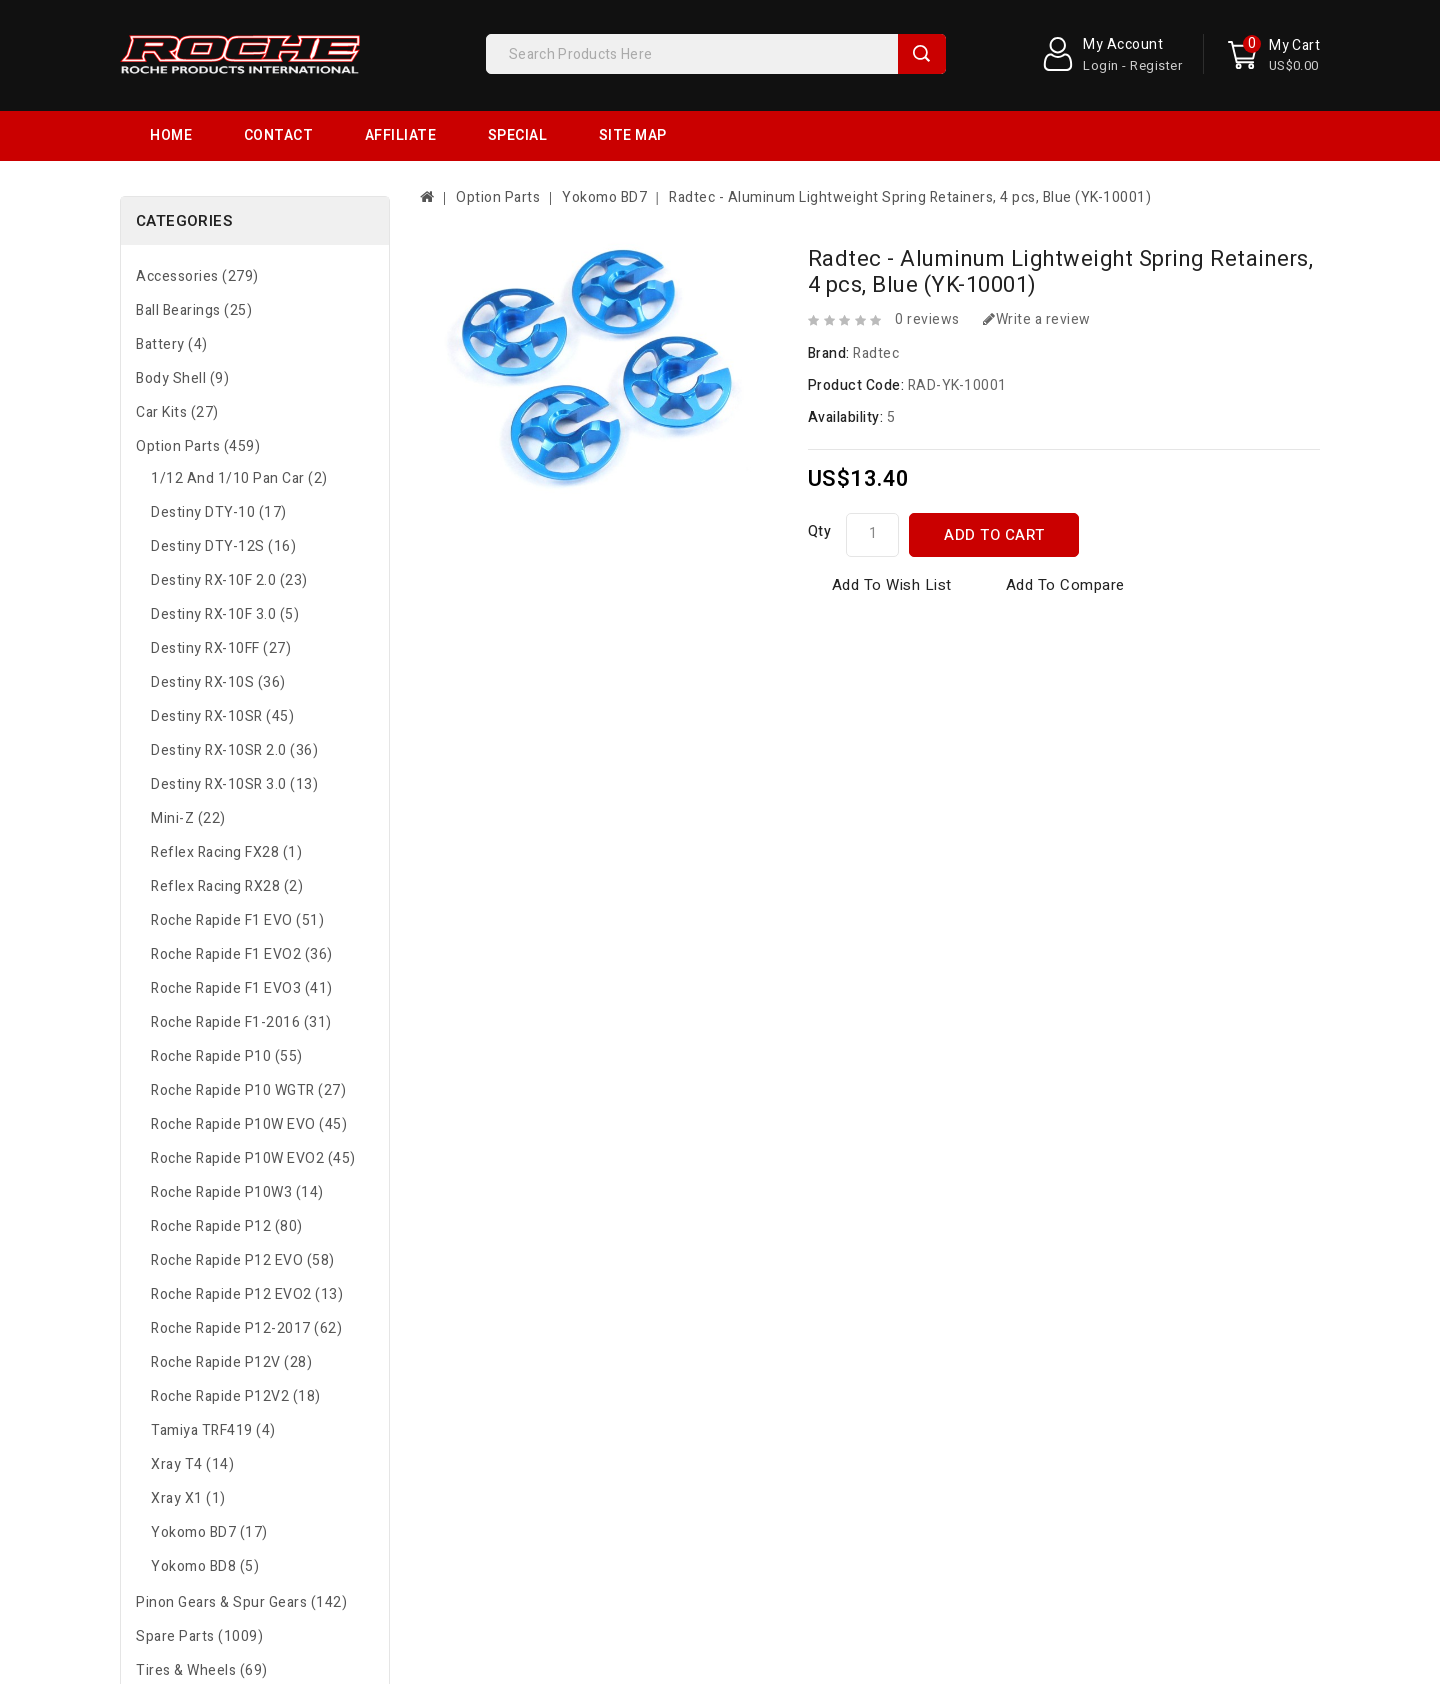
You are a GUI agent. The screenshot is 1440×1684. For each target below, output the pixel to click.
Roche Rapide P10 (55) (227, 1056)
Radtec (876, 353)
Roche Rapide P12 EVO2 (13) (247, 1294)
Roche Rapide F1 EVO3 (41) (242, 988)
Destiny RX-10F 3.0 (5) (225, 614)
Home (171, 135)
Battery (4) (172, 344)
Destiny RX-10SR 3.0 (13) (234, 784)
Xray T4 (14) (192, 1464)
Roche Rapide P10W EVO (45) (249, 1124)
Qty (820, 531)
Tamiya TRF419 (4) (213, 1430)
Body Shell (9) (182, 378)
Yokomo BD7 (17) (209, 1532)
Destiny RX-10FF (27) (221, 648)
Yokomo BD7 (604, 197)
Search (922, 54)
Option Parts (498, 197)
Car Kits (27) (177, 412)
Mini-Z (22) (188, 818)
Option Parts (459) (198, 446)
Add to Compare (1065, 585)
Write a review (1037, 319)
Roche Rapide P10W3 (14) (237, 1192)
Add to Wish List (892, 585)
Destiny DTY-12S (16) (223, 546)
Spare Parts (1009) (199, 1636)
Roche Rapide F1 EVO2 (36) (242, 954)
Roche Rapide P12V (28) (231, 1362)
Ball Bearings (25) (194, 310)
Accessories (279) (197, 276)
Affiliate (401, 135)
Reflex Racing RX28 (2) (227, 886)
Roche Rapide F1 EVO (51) (237, 920)
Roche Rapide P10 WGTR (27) (248, 1090)
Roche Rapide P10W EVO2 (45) (253, 1158)
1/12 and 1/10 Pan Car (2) (239, 478)
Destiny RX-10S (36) (218, 682)
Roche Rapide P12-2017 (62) (246, 1328)
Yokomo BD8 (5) (205, 1566)
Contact (279, 135)
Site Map (633, 135)
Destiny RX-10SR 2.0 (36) (234, 750)
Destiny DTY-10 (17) (219, 512)
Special (518, 135)
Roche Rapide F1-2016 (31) (241, 1022)
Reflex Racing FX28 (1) (226, 852)
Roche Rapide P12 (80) (227, 1226)
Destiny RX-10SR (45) (222, 716)
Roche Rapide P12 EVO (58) (243, 1260)
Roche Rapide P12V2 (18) (236, 1396)
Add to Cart (994, 535)
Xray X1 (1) (188, 1498)
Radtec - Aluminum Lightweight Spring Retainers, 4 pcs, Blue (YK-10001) (910, 197)
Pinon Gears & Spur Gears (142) (241, 1602)
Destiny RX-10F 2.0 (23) (229, 580)
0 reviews (927, 319)
